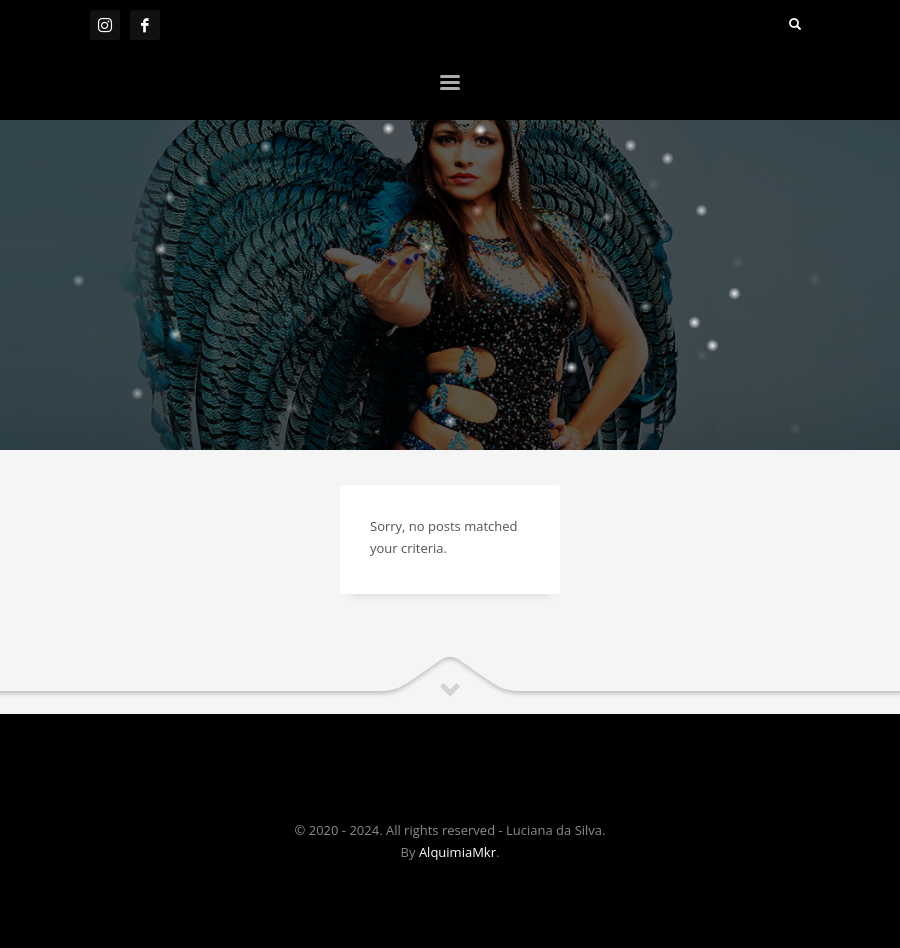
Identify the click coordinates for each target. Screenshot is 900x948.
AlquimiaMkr (457, 852)
